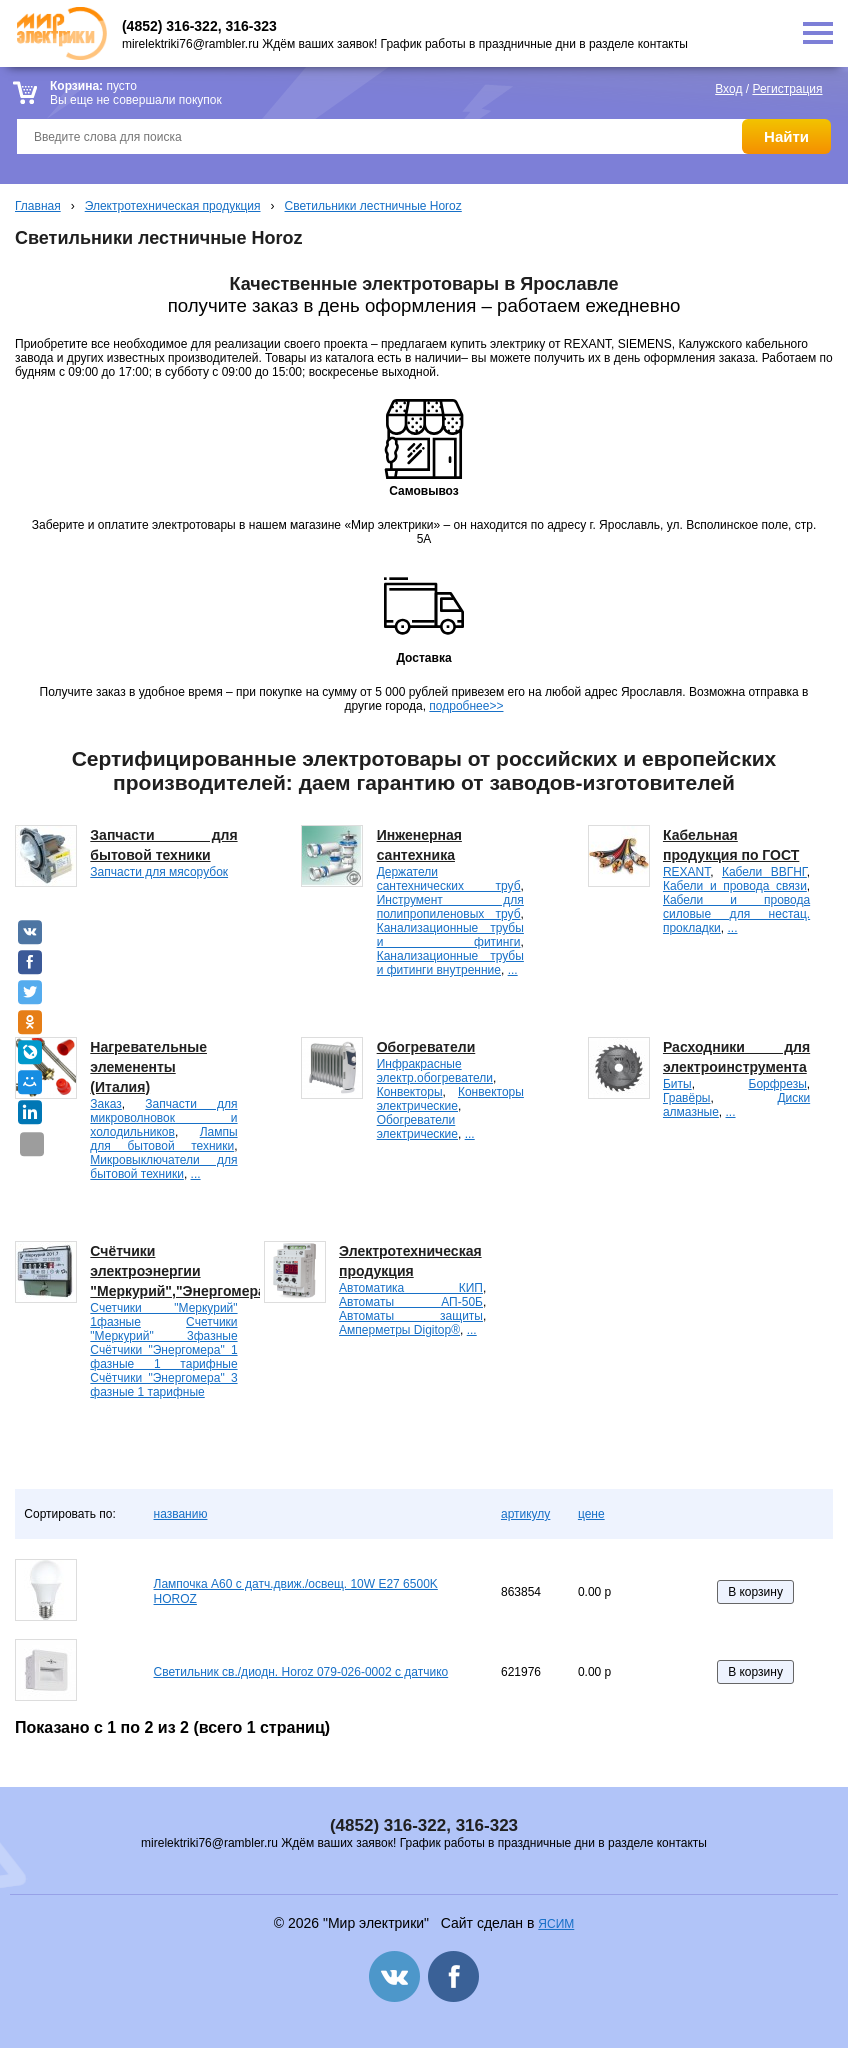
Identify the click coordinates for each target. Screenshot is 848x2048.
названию (181, 1514)
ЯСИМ (556, 1924)
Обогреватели (426, 1047)
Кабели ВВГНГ (764, 872)
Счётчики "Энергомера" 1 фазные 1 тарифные (163, 1357)
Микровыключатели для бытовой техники (163, 1167)
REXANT (686, 872)
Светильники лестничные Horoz (373, 206)
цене (591, 1514)
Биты (677, 1084)
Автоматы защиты (411, 1316)
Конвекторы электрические (450, 1099)
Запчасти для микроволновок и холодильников (163, 1118)
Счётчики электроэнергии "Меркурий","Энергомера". (183, 1271)
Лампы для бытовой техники (163, 1139)
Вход (728, 89)
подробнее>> (466, 706)
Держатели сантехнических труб (449, 879)
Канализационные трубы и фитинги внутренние (450, 963)
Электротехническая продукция (173, 206)
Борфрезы (778, 1084)
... (513, 970)
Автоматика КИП (411, 1288)
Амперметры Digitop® (399, 1330)
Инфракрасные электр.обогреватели (435, 1071)
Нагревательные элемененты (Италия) (148, 1067)
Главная (38, 206)
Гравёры (687, 1098)
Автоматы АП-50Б (411, 1302)
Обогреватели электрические (417, 1127)
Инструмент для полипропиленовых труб (450, 907)
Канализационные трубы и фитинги (450, 935)
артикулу (525, 1514)
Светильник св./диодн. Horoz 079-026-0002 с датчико (301, 1672)
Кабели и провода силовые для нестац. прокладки (736, 914)
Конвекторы (410, 1092)
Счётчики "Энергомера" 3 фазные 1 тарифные (163, 1385)
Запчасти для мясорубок (159, 872)
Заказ (105, 1104)
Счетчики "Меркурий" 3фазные (163, 1329)
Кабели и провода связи (735, 886)
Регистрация (787, 89)
